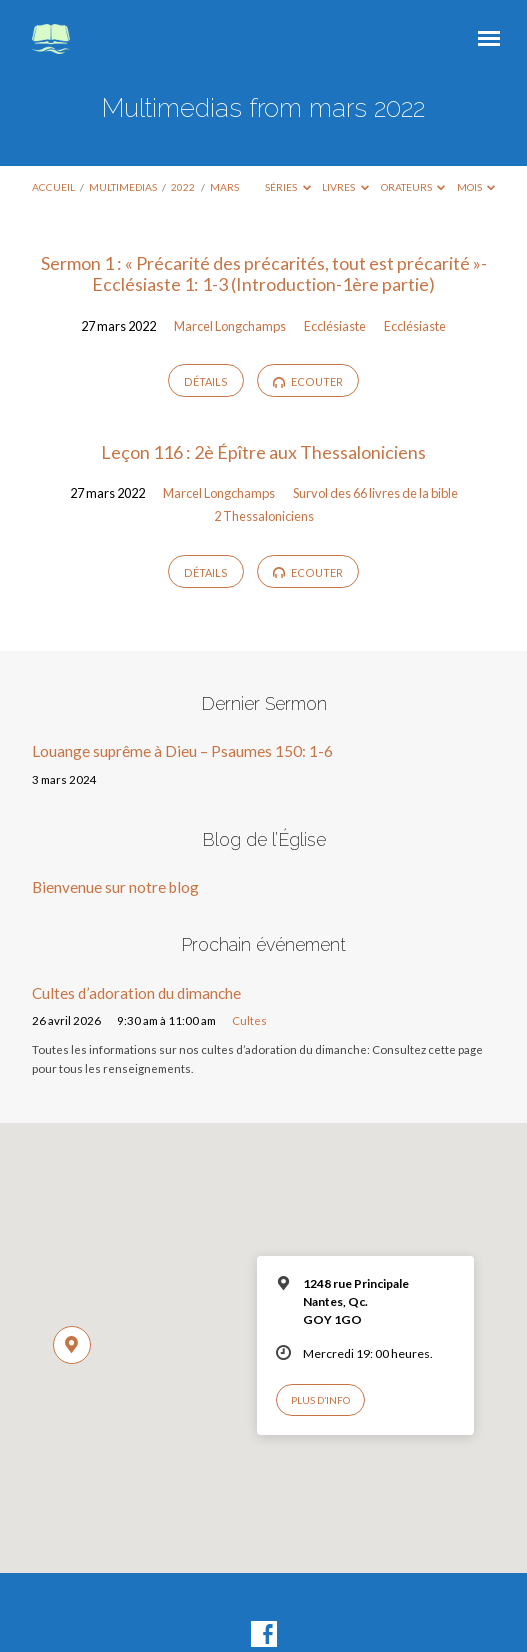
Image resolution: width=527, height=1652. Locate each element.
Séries (288, 187)
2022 (183, 187)
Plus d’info (320, 1400)
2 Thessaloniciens (264, 516)
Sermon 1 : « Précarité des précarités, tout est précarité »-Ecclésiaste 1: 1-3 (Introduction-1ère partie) (264, 274)
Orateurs (413, 187)
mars (224, 187)
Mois (476, 187)
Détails (206, 381)
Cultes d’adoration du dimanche (136, 993)
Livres (345, 187)
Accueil (53, 187)
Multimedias (123, 187)
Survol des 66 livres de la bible (375, 493)
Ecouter (308, 382)
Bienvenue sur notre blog (115, 887)
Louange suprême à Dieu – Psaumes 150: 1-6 (182, 751)
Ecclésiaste (335, 326)
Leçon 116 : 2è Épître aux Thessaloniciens (263, 452)
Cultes (249, 1020)
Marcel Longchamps (230, 326)
